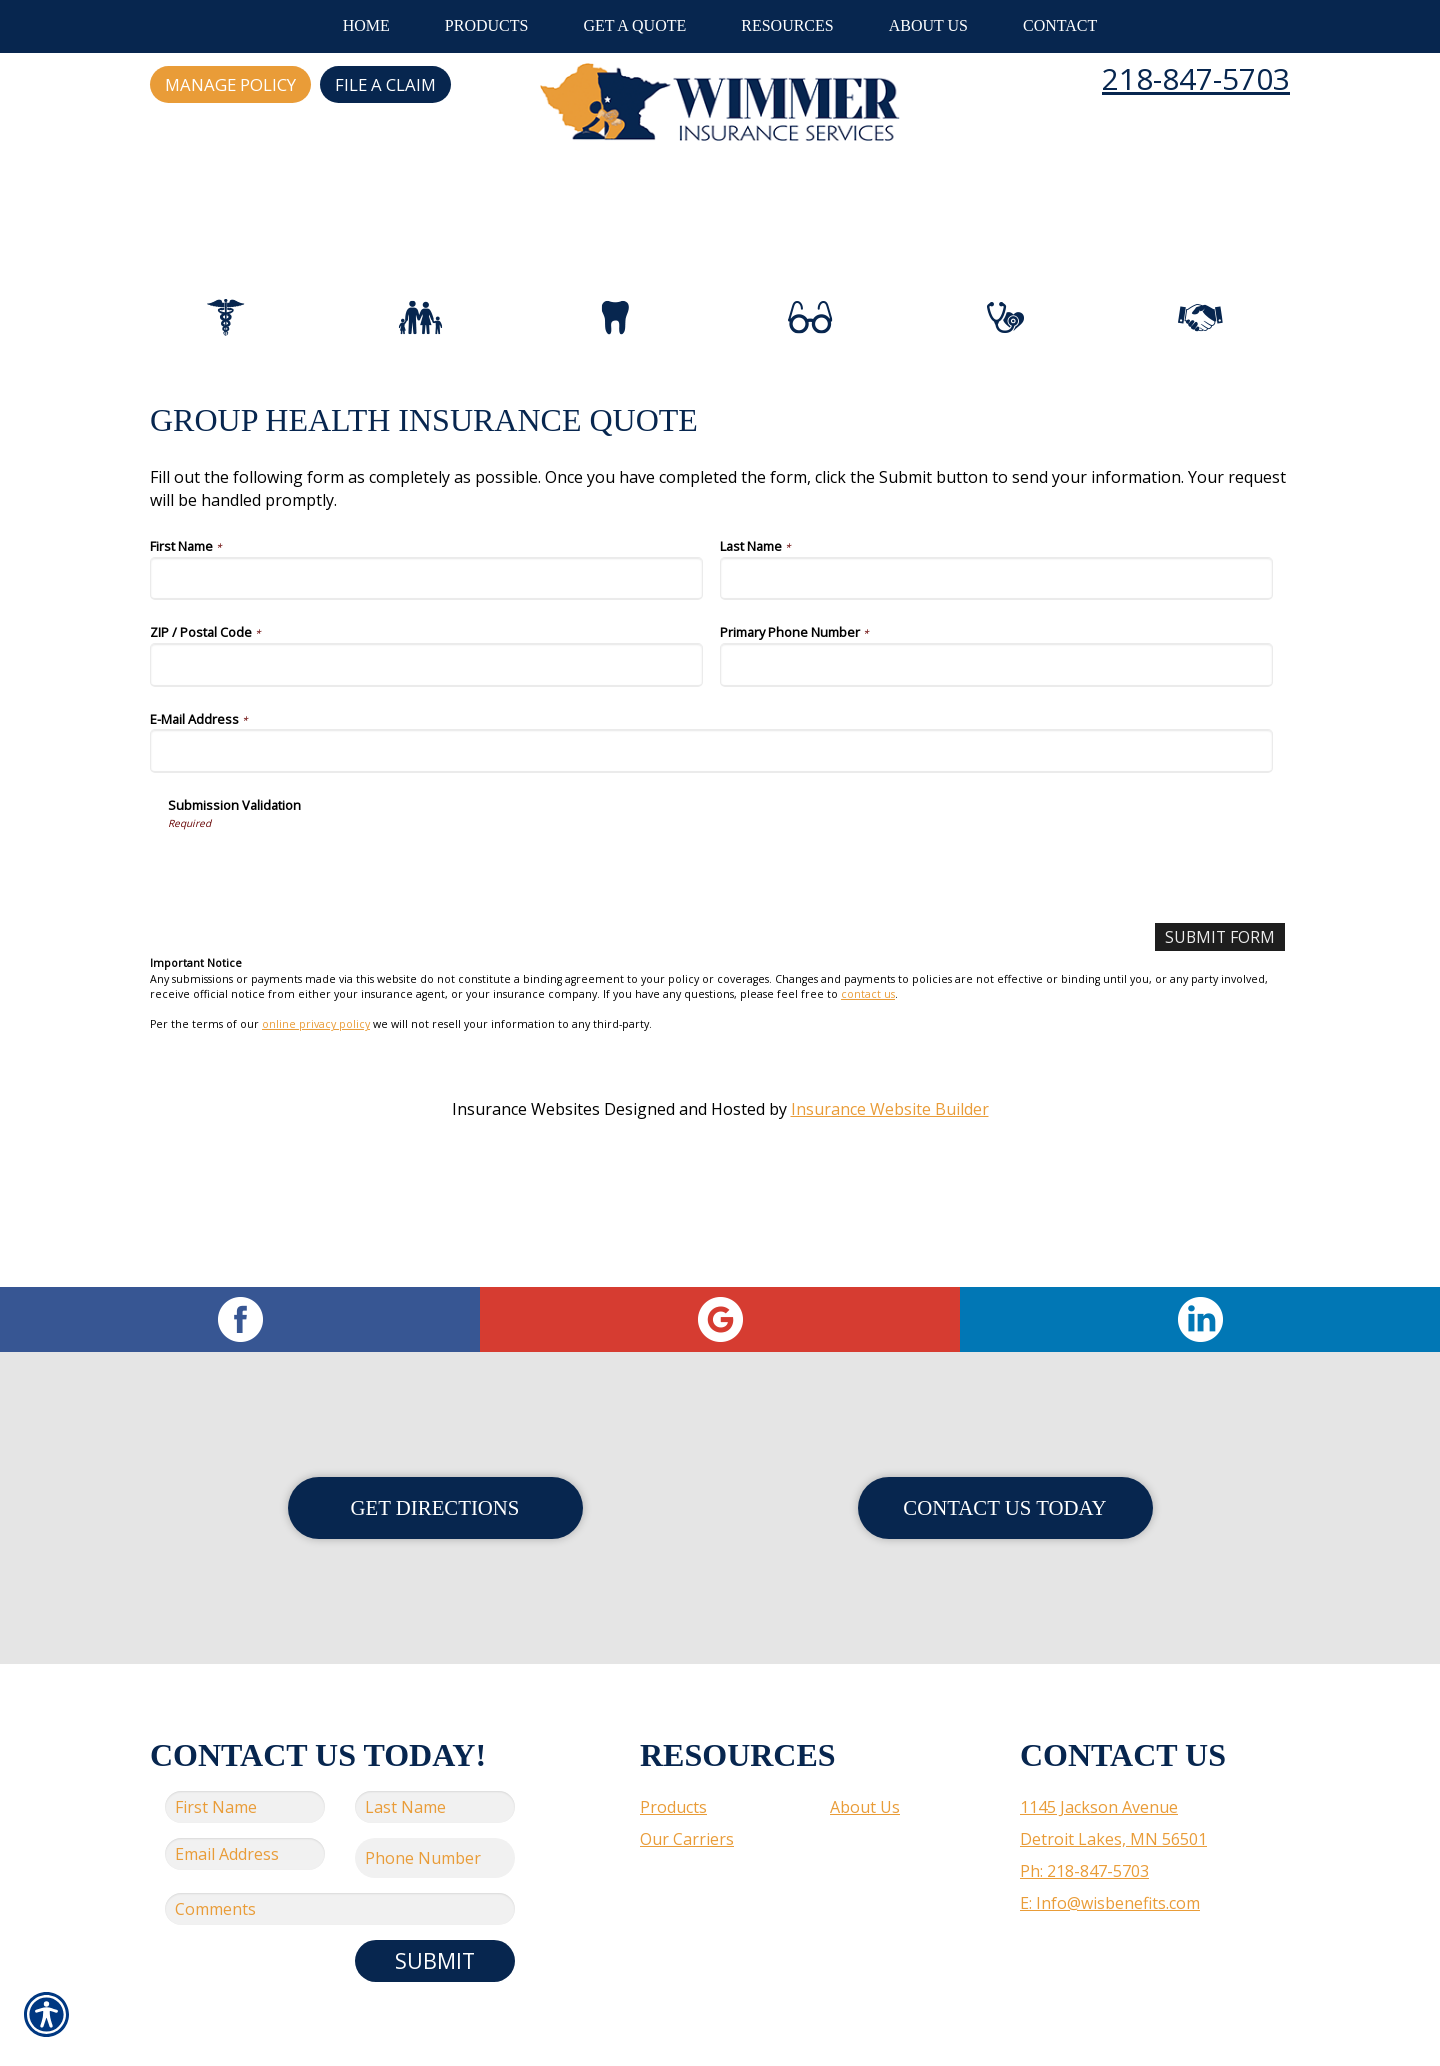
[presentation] (320, 957)
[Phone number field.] (435, 1810)
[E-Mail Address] (711, 838)
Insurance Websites (526, 1197)
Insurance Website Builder (890, 1197)
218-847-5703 (1196, 78)
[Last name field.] (435, 1759)
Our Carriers (687, 1791)
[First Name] (426, 666)
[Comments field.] (340, 1861)
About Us (865, 1759)
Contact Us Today (1004, 1459)
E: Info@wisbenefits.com (1110, 1855)
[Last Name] (996, 666)
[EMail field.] (245, 1806)
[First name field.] (245, 1759)
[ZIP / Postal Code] (426, 752)
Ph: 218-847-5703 (1084, 1823)
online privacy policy (316, 1113)
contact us (868, 1082)
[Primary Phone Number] (996, 752)
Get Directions (435, 1459)
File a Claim (385, 84)
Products (673, 1759)
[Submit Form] (1219, 1025)
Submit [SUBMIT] (435, 1912)
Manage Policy (230, 84)
